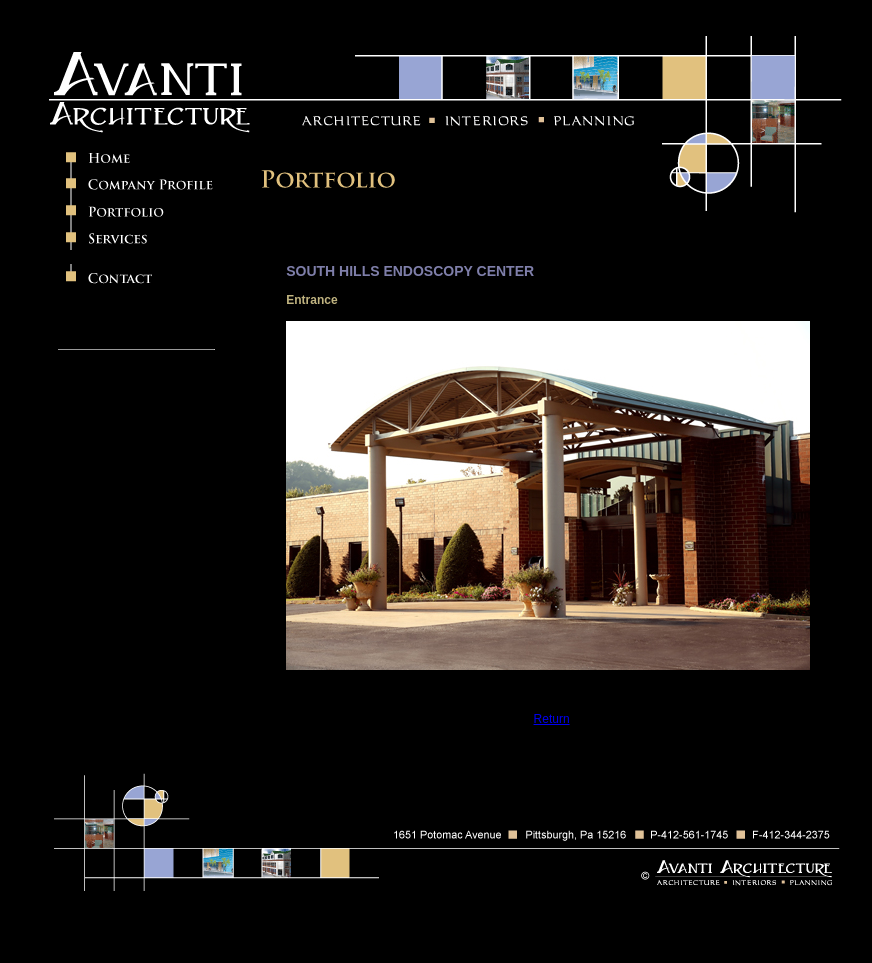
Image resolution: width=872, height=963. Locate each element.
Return (552, 719)
